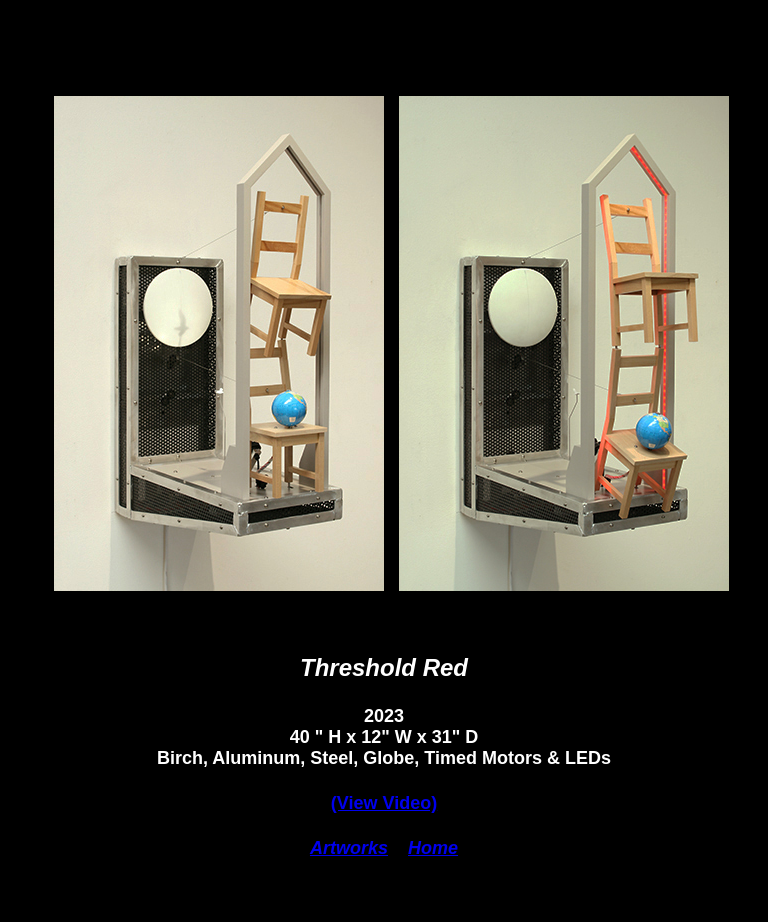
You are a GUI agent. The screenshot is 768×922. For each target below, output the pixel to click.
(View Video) (384, 803)
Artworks (349, 848)
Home (433, 848)
